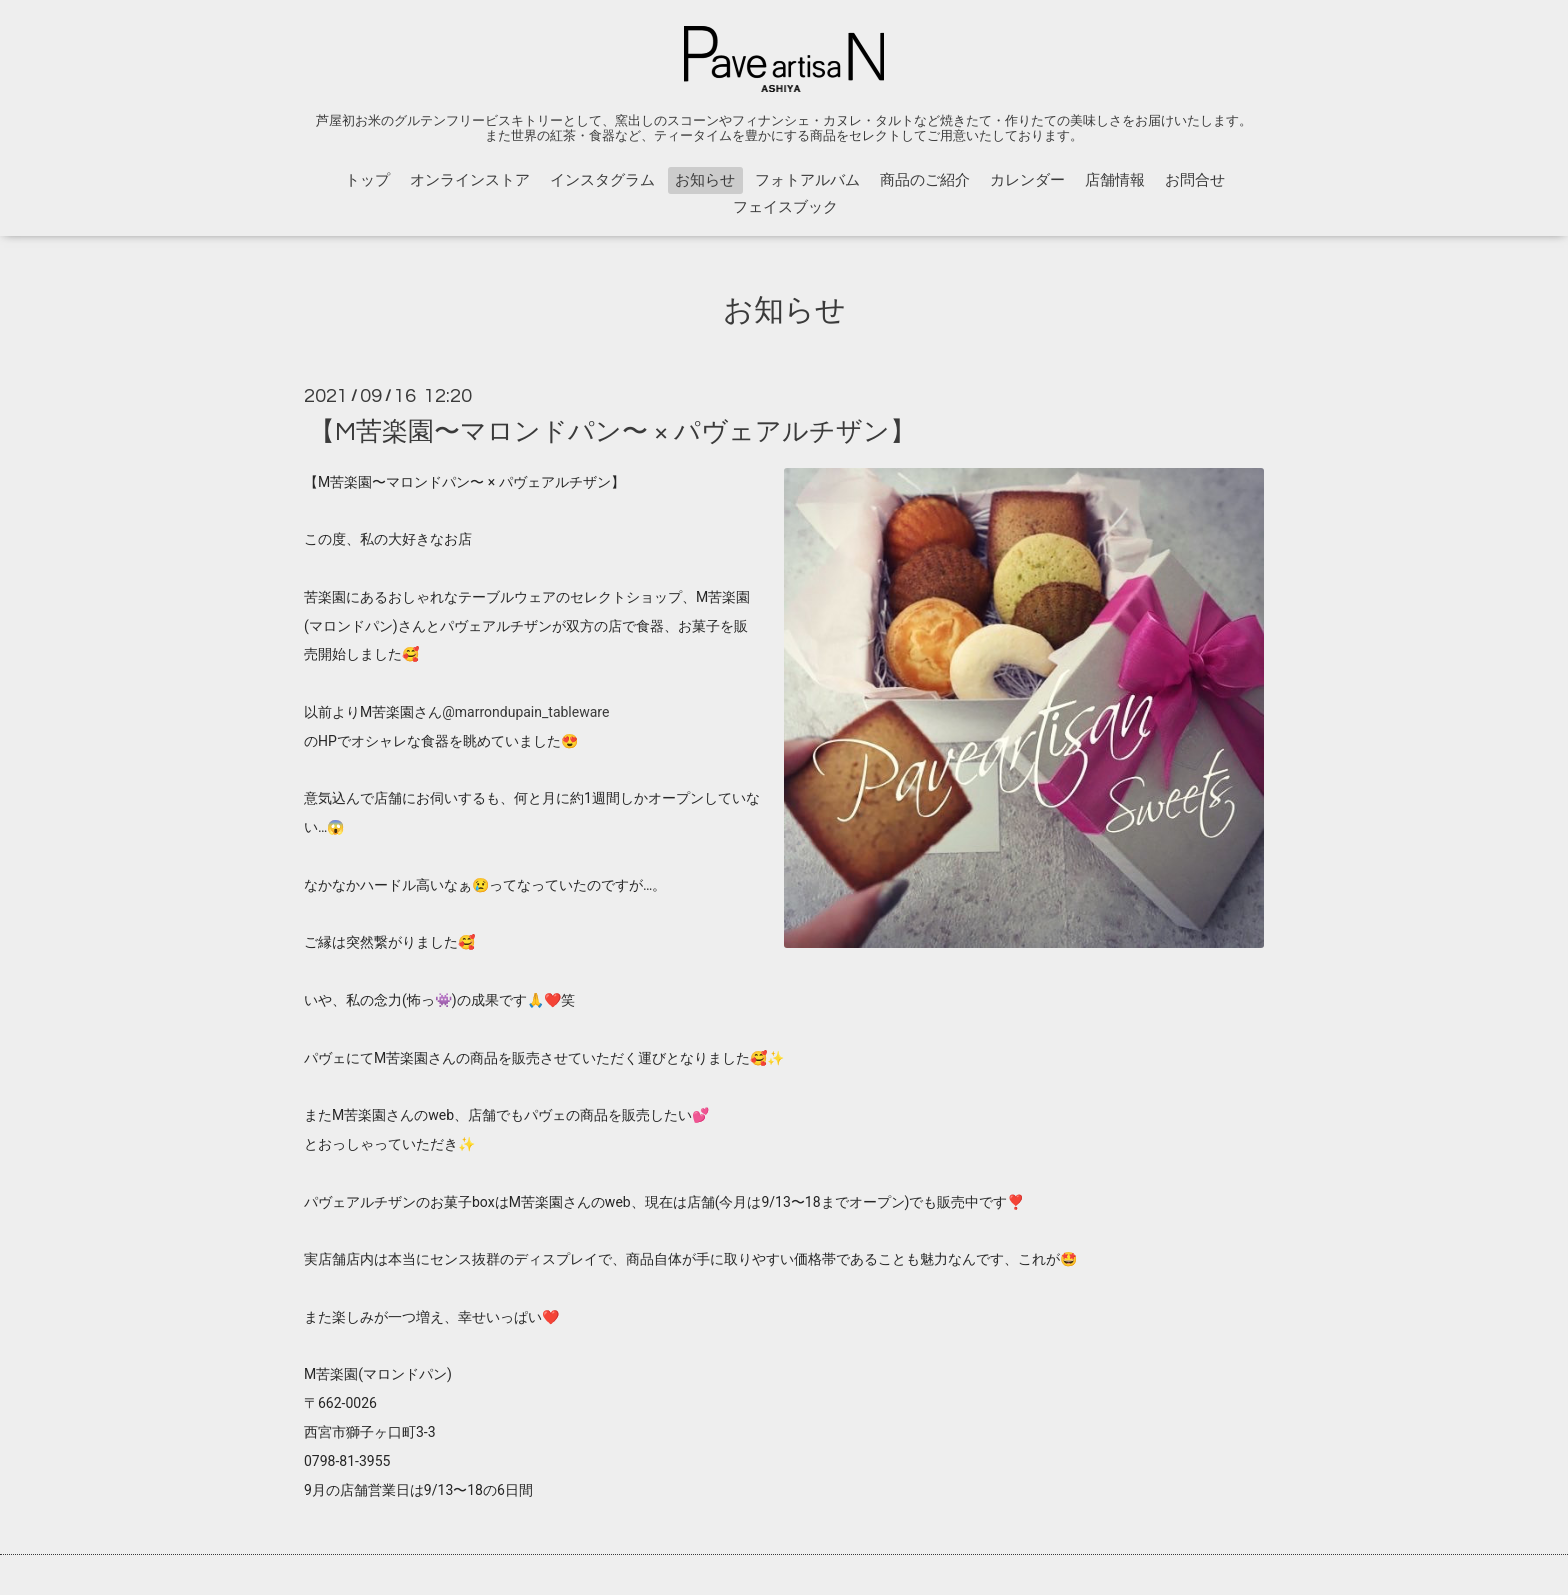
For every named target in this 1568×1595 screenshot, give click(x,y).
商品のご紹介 (925, 180)
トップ (367, 180)
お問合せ (1195, 180)
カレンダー (1027, 180)
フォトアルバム (807, 180)
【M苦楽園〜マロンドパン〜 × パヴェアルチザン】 (612, 431)
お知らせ (705, 180)
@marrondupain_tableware (525, 712)
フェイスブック (785, 207)
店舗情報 (1115, 180)
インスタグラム (602, 180)
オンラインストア (470, 180)
